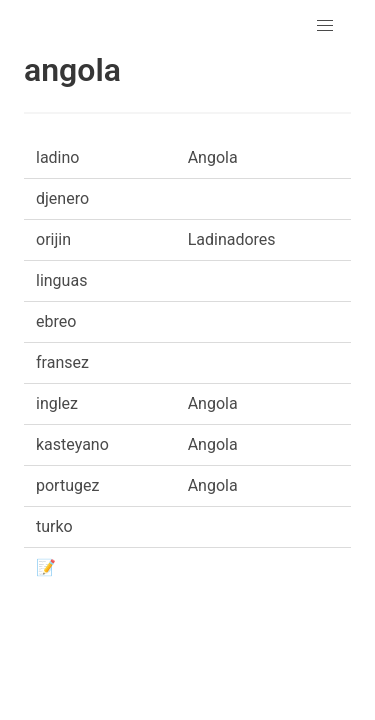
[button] (325, 26)
